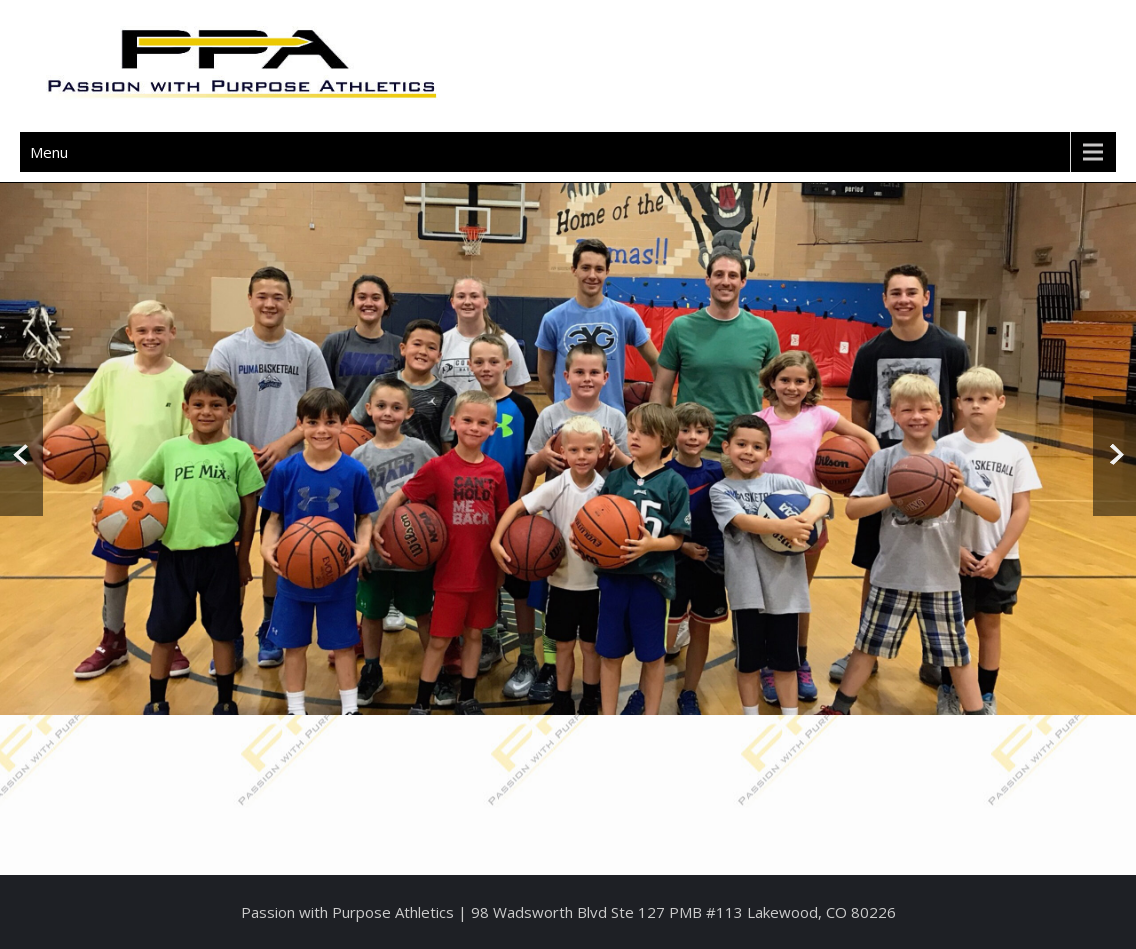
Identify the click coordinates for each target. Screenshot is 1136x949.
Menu (49, 152)
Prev (21, 456)
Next (1114, 456)
